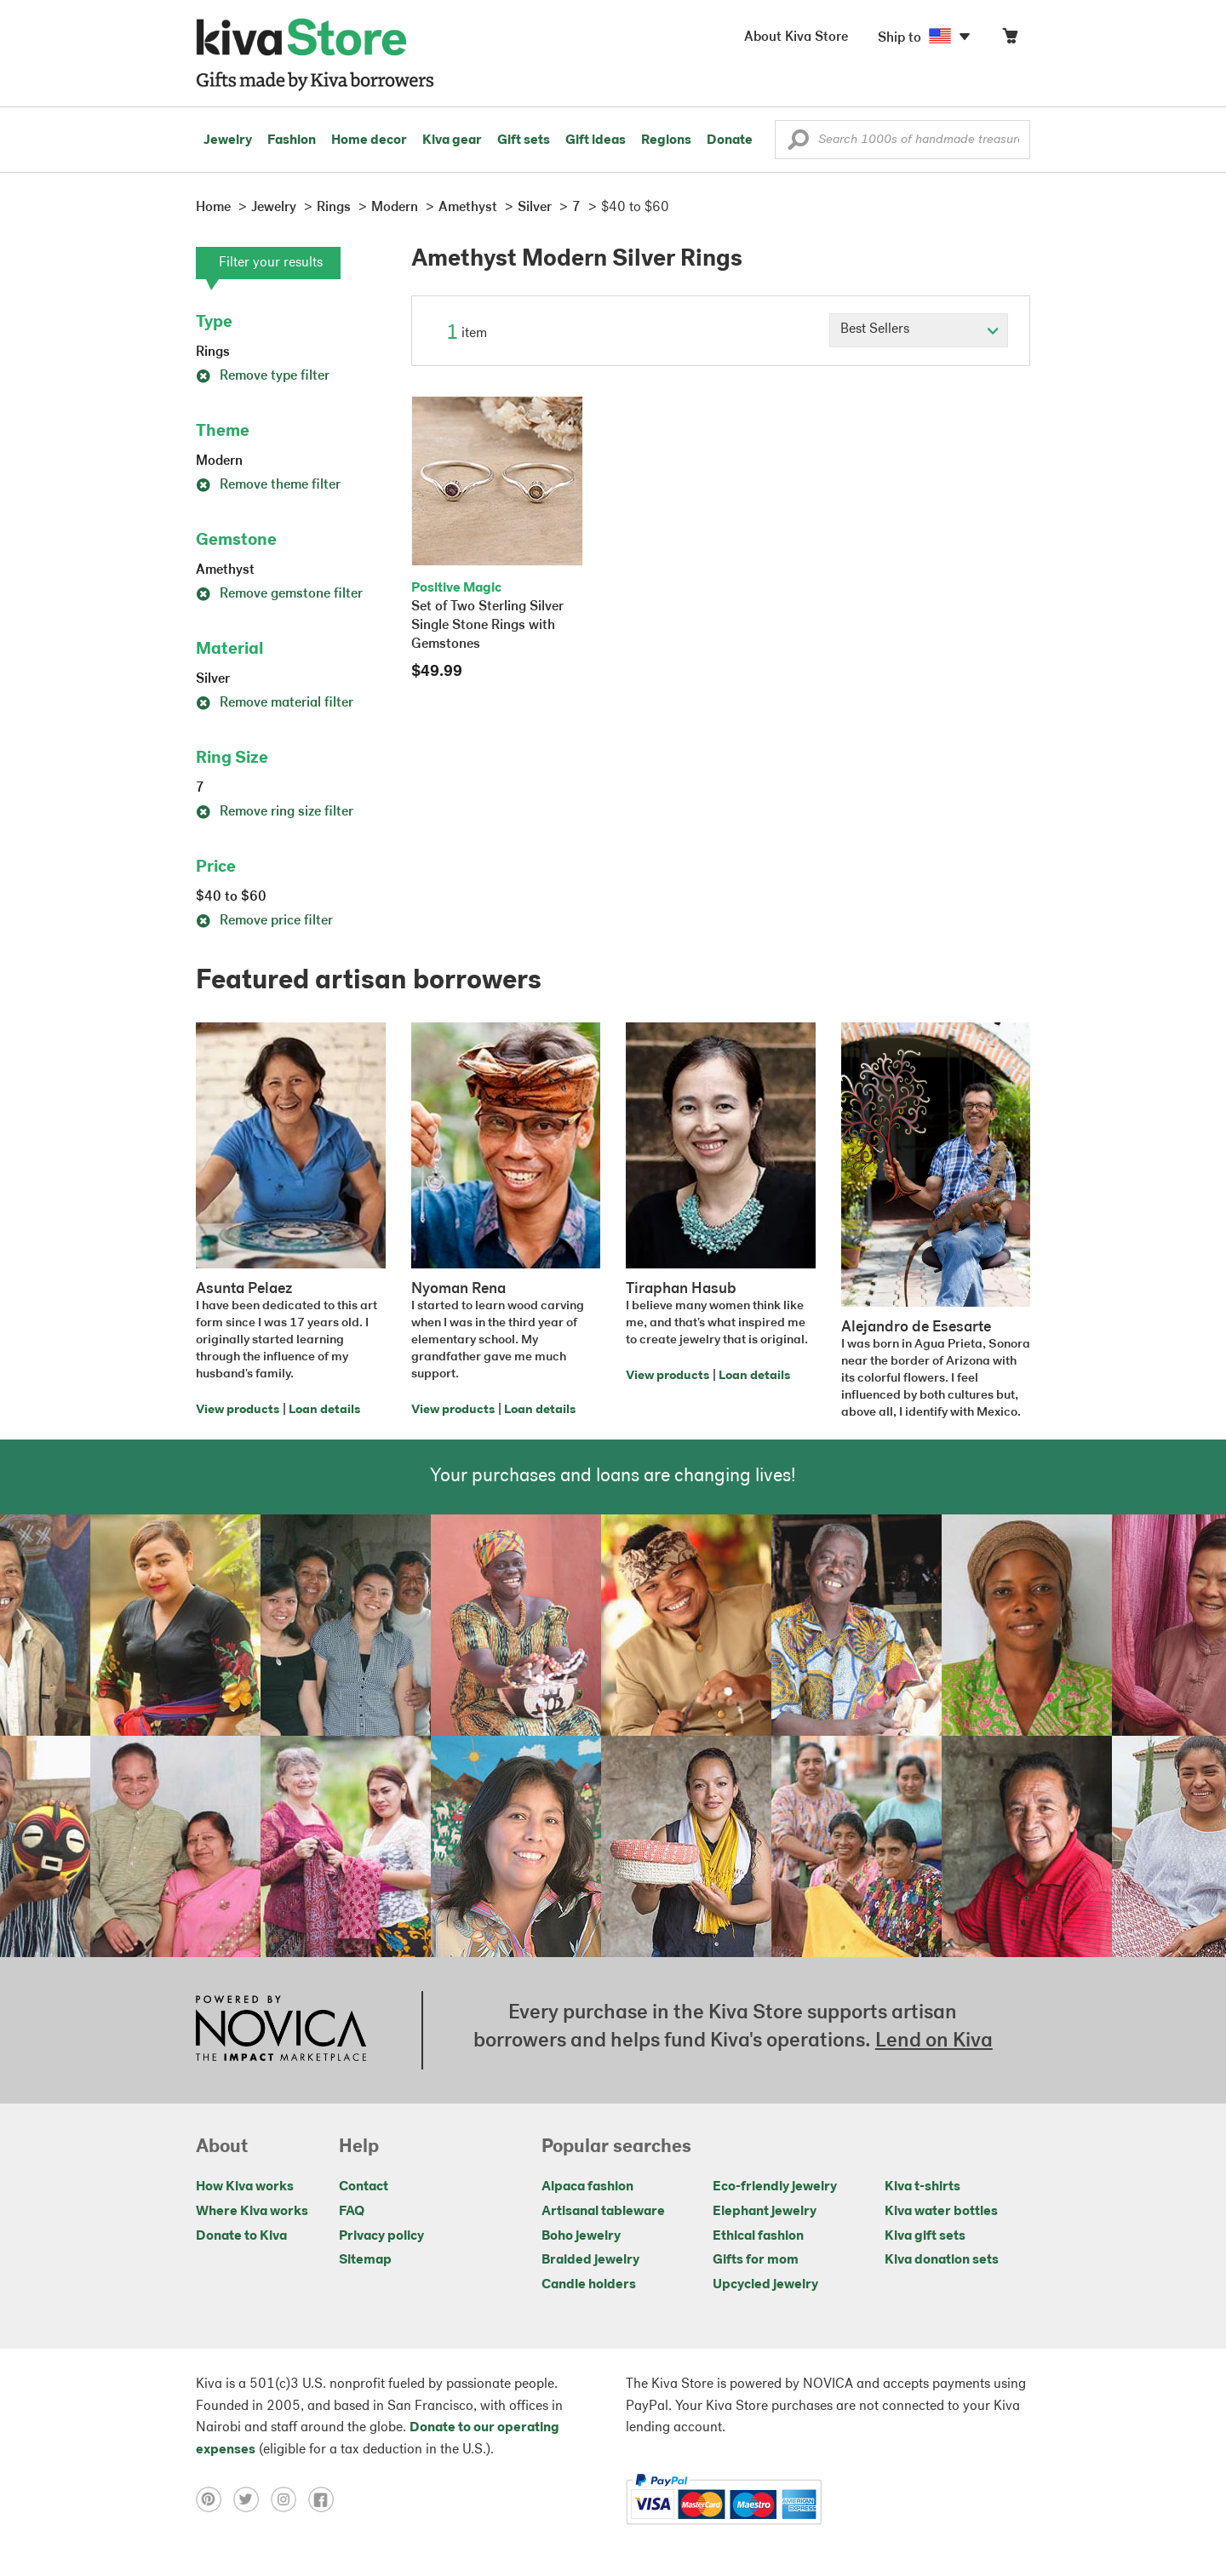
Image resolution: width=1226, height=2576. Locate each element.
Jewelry (227, 140)
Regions (666, 140)
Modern (219, 461)
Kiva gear (452, 140)
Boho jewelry (581, 2236)
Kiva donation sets (942, 2260)
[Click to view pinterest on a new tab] (214, 2499)
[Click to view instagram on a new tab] (289, 2499)
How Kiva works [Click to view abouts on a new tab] (245, 2187)
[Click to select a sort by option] (918, 330)
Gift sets (523, 140)
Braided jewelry (590, 2260)
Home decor (369, 140)
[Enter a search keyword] (902, 139)
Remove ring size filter (274, 812)
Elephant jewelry (764, 2211)
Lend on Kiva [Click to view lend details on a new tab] (934, 2041)
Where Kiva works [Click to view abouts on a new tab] (252, 2211)
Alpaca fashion (587, 2187)
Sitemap (365, 2260)
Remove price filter (264, 921)
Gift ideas (595, 140)
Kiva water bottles (941, 2211)
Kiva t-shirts (922, 2187)
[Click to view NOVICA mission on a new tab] (281, 2030)
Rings (213, 352)
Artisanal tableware (603, 2211)
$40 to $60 (231, 897)
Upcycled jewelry (765, 2285)
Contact (363, 2187)
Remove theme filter (268, 485)
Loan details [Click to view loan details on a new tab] (324, 1410)
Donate (730, 140)
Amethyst (225, 570)
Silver (213, 679)
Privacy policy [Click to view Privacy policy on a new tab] (381, 2236)
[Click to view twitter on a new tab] (252, 2499)
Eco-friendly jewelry (775, 2187)
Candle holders (588, 2285)
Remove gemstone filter (279, 594)
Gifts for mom (756, 2260)
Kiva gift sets (925, 2236)
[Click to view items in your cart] (1009, 40)
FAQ (351, 2211)
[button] (798, 144)
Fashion (291, 140)
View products (237, 1410)
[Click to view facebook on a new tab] (325, 2499)
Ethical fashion (758, 2236)
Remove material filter (274, 703)
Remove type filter (262, 376)
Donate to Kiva (241, 2236)
